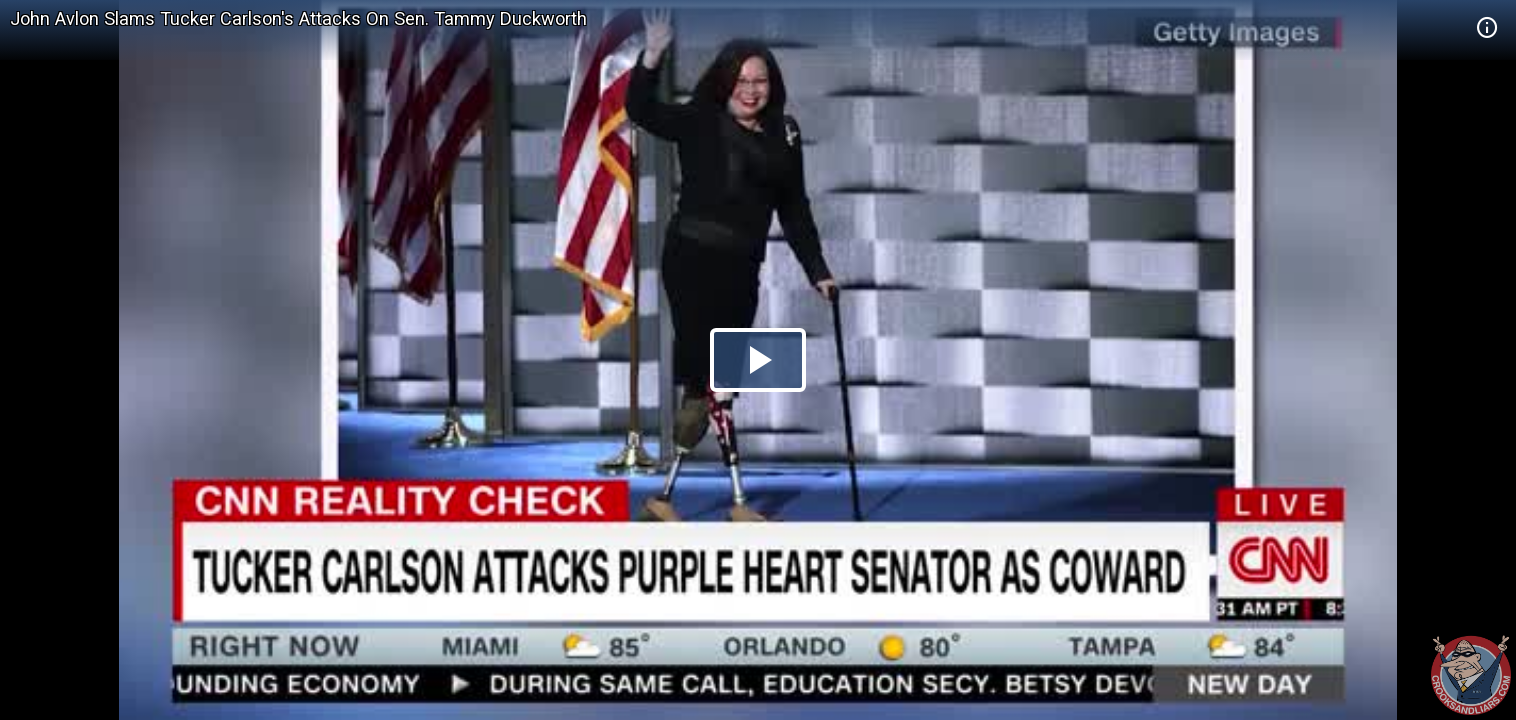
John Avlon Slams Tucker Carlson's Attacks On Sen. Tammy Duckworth (298, 18)
